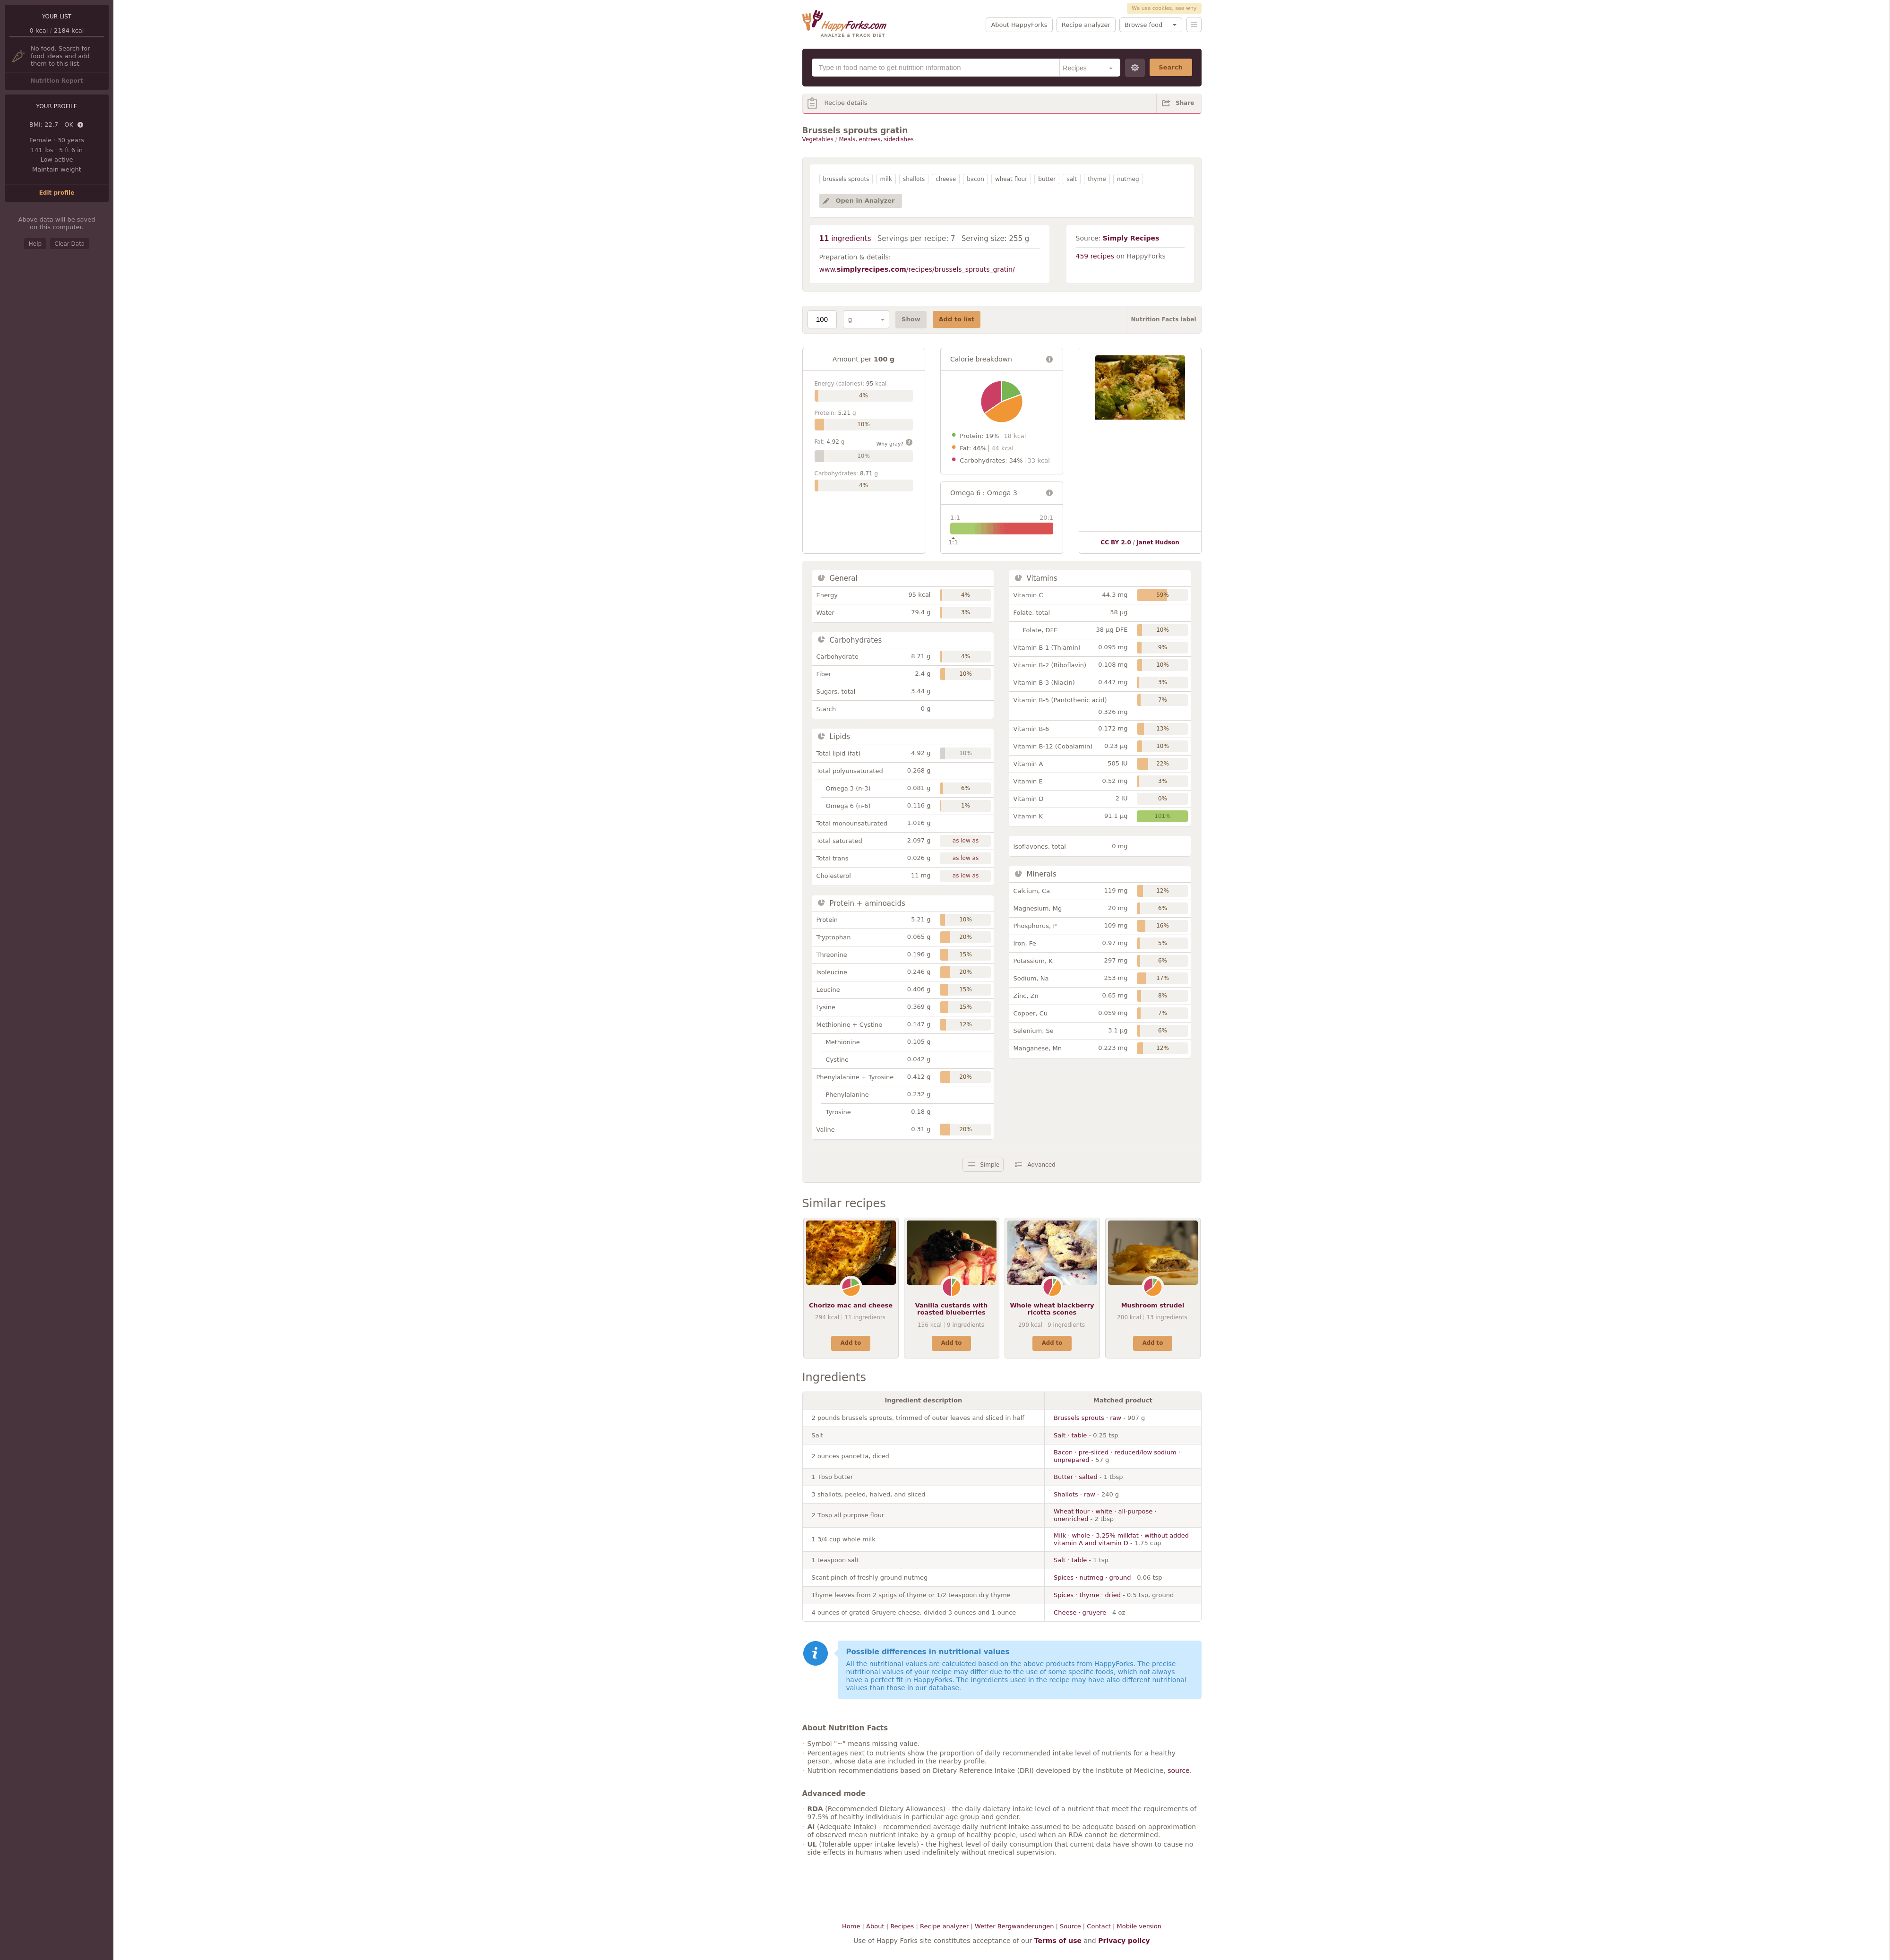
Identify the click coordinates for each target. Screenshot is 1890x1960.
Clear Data (69, 244)
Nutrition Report (56, 80)
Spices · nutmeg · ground (1092, 1577)
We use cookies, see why (1164, 8)
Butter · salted (1076, 1476)
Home (851, 1926)
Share (1185, 103)
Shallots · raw (1074, 1494)
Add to (851, 1343)
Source (1070, 1926)
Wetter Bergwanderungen (1014, 1926)
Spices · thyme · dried (1087, 1595)
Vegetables (817, 139)
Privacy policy (1124, 1940)
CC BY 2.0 (1115, 542)
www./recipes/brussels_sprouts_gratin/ (917, 269)
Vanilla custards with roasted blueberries (951, 1309)
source (1179, 1770)
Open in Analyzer (865, 200)
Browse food (1143, 24)
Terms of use (1058, 1940)
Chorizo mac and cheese (851, 1305)
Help (35, 244)
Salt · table (1070, 1435)
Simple (989, 1164)
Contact (1099, 1926)
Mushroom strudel (1153, 1305)
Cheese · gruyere (1080, 1612)
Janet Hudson (1157, 542)
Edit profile (57, 192)
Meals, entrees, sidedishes (876, 139)
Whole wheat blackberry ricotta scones (1052, 1309)
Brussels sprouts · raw (1087, 1417)
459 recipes (1095, 256)
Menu (1194, 24)
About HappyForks (1019, 24)
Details (80, 125)
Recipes (902, 1926)
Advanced (1041, 1164)
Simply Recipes (1131, 238)
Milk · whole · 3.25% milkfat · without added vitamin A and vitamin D (1121, 1539)
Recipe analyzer (1086, 24)
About (875, 1926)
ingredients (845, 238)
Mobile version (1139, 1926)
